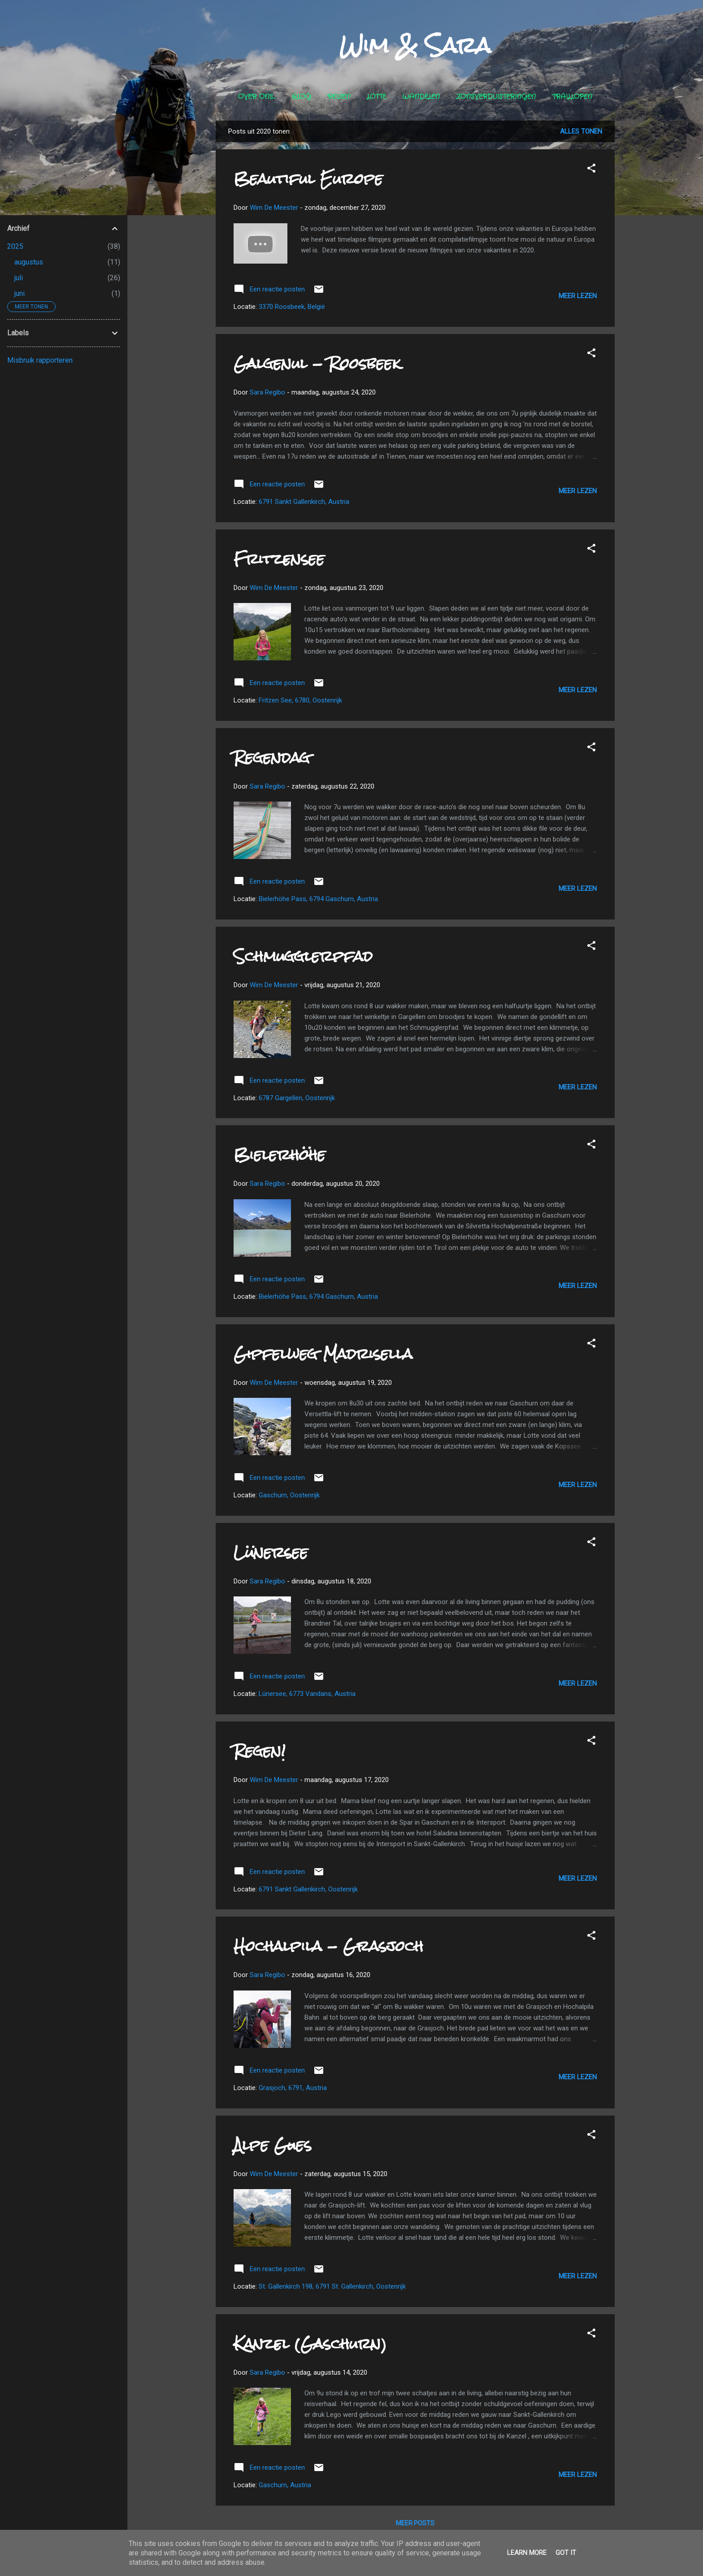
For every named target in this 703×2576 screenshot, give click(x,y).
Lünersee (271, 1552)
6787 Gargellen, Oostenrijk (297, 1098)
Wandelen (421, 97)
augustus (28, 262)
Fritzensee (279, 559)
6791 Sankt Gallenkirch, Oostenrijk (308, 1889)
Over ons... (257, 97)
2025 (15, 246)
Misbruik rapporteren (40, 360)
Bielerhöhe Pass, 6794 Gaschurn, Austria (318, 899)
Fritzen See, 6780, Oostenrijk (300, 700)
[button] (591, 170)
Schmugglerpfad (303, 956)
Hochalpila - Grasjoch (328, 1946)
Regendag (272, 757)
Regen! (260, 1751)
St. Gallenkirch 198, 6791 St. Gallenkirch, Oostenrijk (332, 2286)
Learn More (527, 2553)
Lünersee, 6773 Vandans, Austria (307, 1694)
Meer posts (415, 2523)
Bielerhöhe (279, 1155)
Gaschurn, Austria (285, 2485)
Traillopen (572, 97)
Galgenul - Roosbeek (317, 363)
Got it (565, 2553)
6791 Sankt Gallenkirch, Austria (304, 502)
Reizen (339, 97)
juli (18, 277)
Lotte (376, 97)
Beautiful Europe (308, 179)
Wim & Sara (415, 45)
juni (19, 293)
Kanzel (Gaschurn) (310, 2343)
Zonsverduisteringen (496, 97)
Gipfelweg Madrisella (323, 1354)
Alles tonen (581, 131)
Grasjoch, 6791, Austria (293, 2088)
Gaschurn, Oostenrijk (289, 1495)
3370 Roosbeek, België (292, 307)
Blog (301, 97)
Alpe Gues (273, 2145)
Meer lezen (578, 296)
